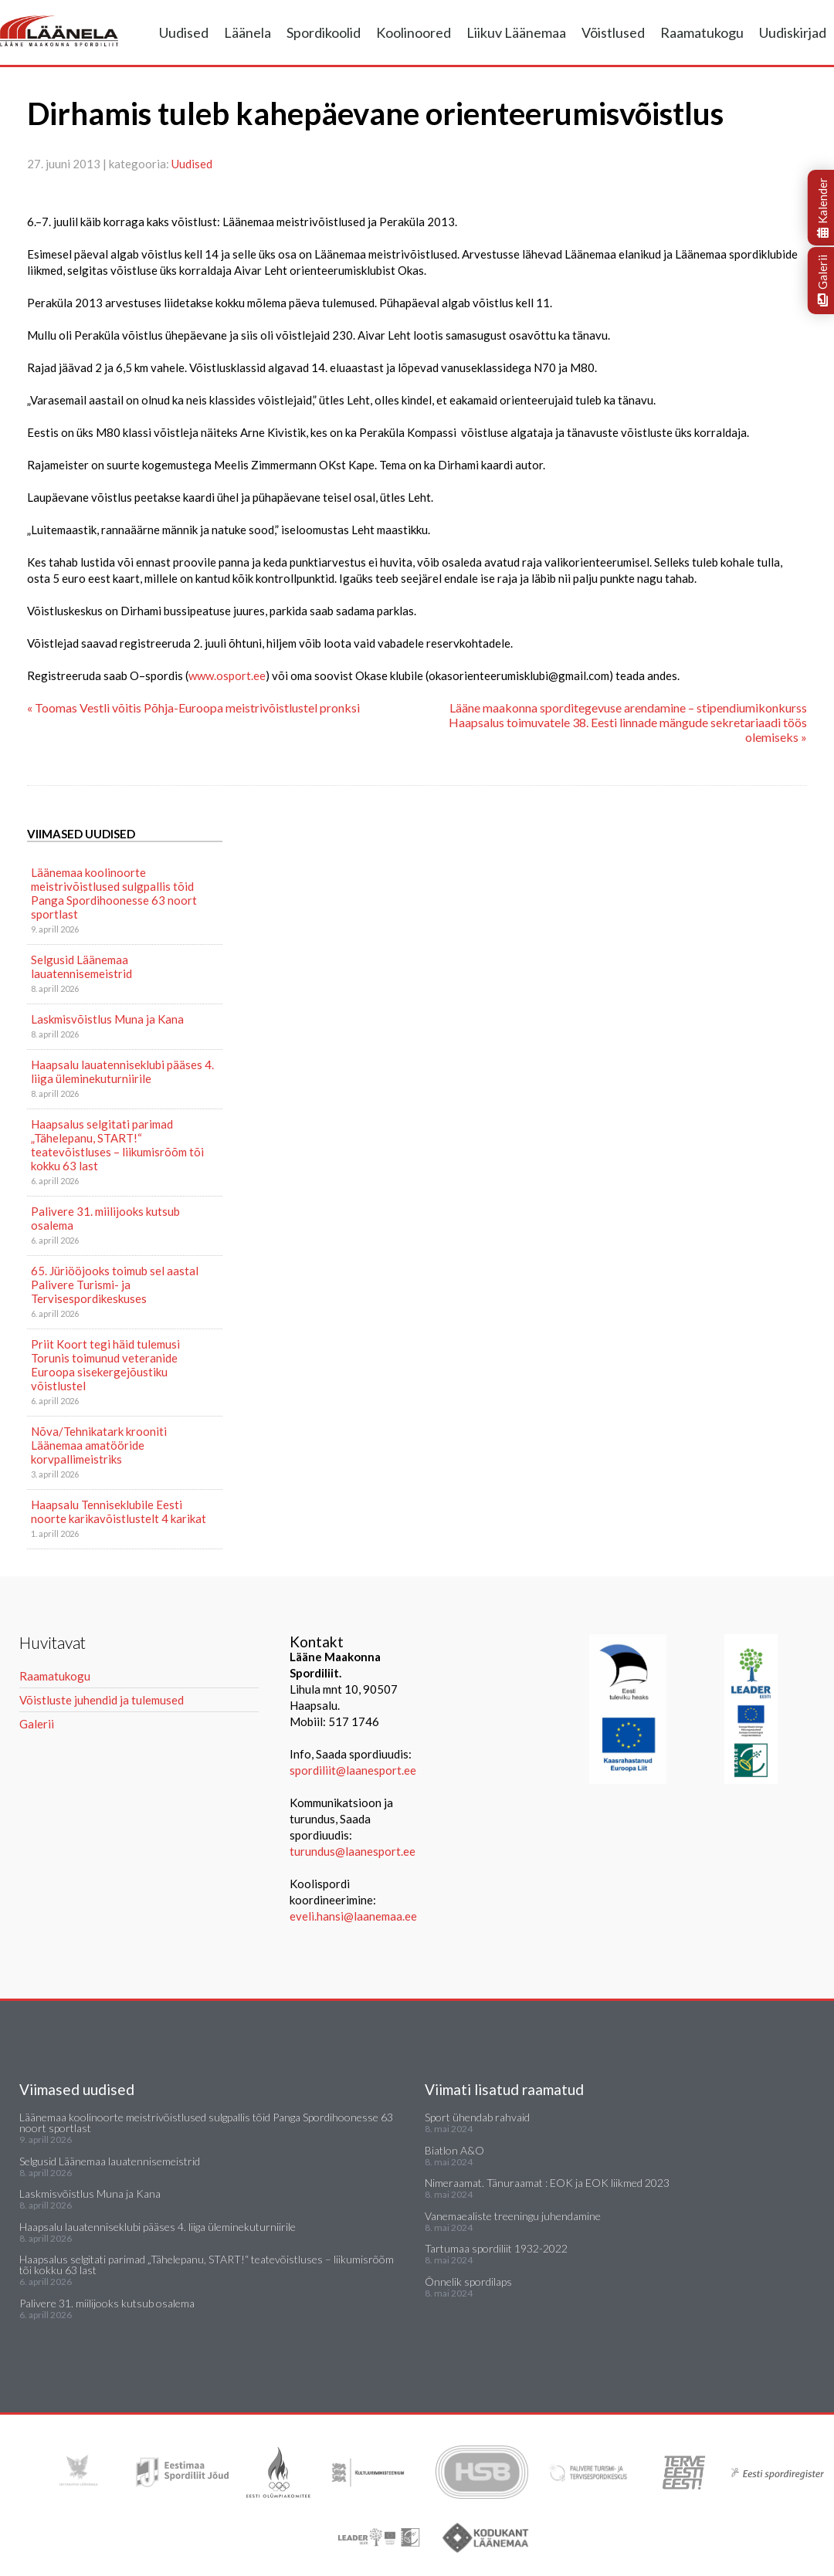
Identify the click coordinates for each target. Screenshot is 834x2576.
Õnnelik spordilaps (468, 2281)
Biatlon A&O (454, 2150)
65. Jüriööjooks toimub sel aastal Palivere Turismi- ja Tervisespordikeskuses (114, 1284)
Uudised (183, 32)
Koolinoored (413, 32)
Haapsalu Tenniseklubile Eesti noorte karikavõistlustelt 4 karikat (118, 1511)
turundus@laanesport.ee (354, 1851)
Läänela (247, 32)
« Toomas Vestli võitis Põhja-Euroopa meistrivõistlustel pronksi (193, 707)
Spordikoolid (323, 32)
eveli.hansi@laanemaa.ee (353, 1916)
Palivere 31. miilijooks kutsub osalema (105, 1218)
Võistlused (613, 32)
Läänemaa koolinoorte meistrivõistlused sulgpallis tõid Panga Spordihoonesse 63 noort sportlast (114, 893)
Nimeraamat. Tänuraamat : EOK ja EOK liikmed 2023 (547, 2182)
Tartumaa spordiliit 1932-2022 (496, 2248)
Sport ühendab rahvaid (477, 2117)
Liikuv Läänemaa (516, 32)
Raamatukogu (702, 32)
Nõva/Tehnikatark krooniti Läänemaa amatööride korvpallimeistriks (99, 1445)
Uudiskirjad (792, 32)
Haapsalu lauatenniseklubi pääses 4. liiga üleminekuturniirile (122, 1071)
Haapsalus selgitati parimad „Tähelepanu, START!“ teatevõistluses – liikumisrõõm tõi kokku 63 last (117, 1145)
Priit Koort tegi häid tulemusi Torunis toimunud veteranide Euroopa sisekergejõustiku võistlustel (105, 1365)
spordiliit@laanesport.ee (353, 1770)
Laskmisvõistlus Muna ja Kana (107, 1019)
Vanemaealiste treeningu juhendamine (513, 2215)
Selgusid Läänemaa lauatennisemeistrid (81, 966)
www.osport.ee (227, 675)
